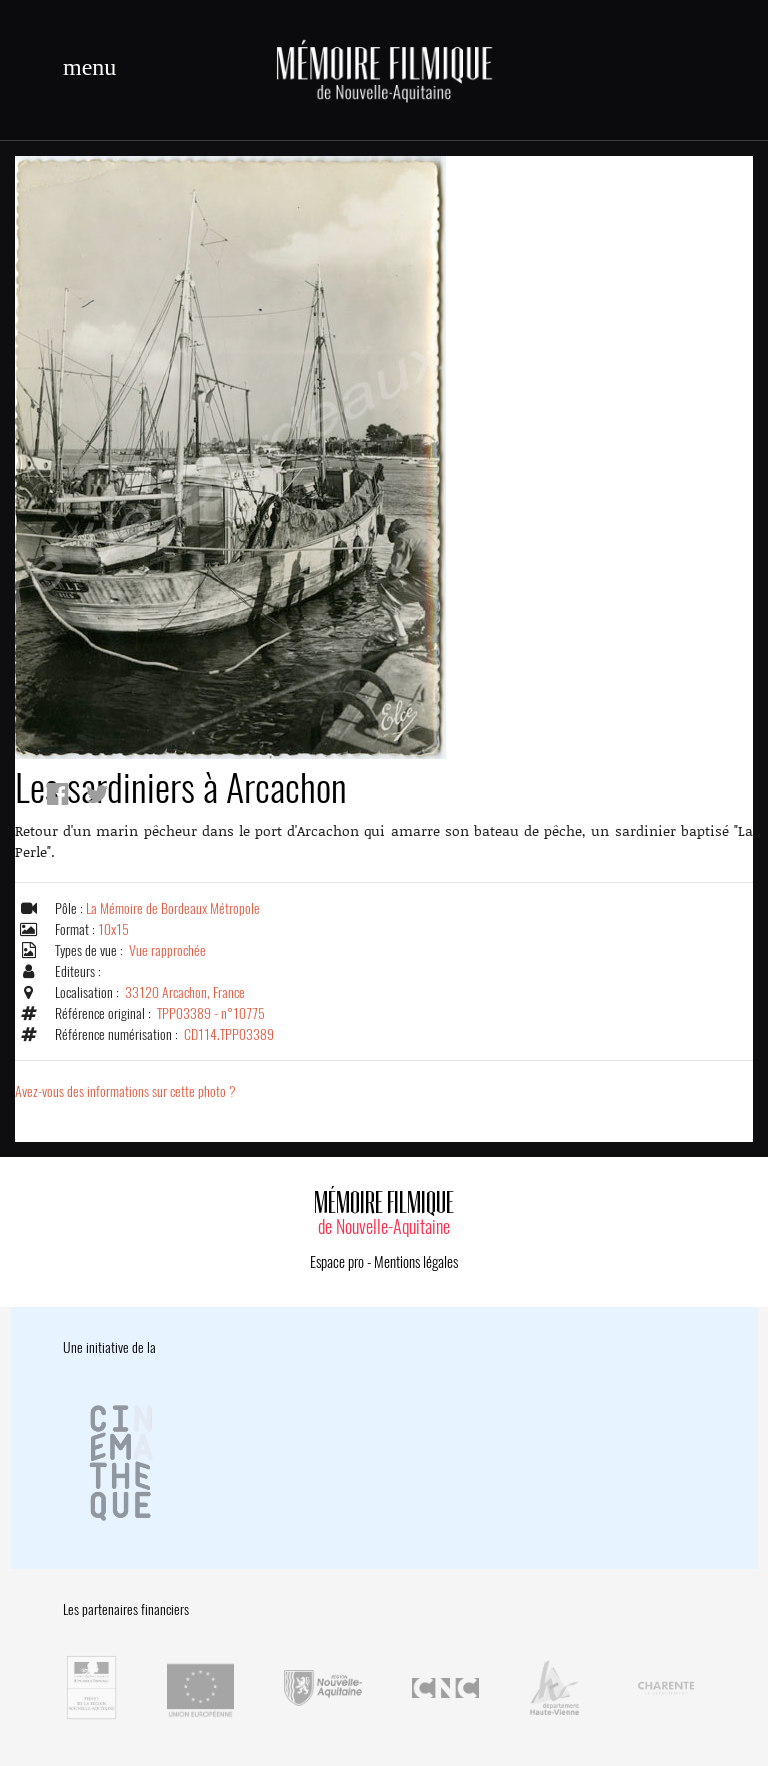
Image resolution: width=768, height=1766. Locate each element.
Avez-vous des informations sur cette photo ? (125, 1091)
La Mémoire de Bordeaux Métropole (173, 908)
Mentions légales (416, 1262)
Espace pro (337, 1262)
